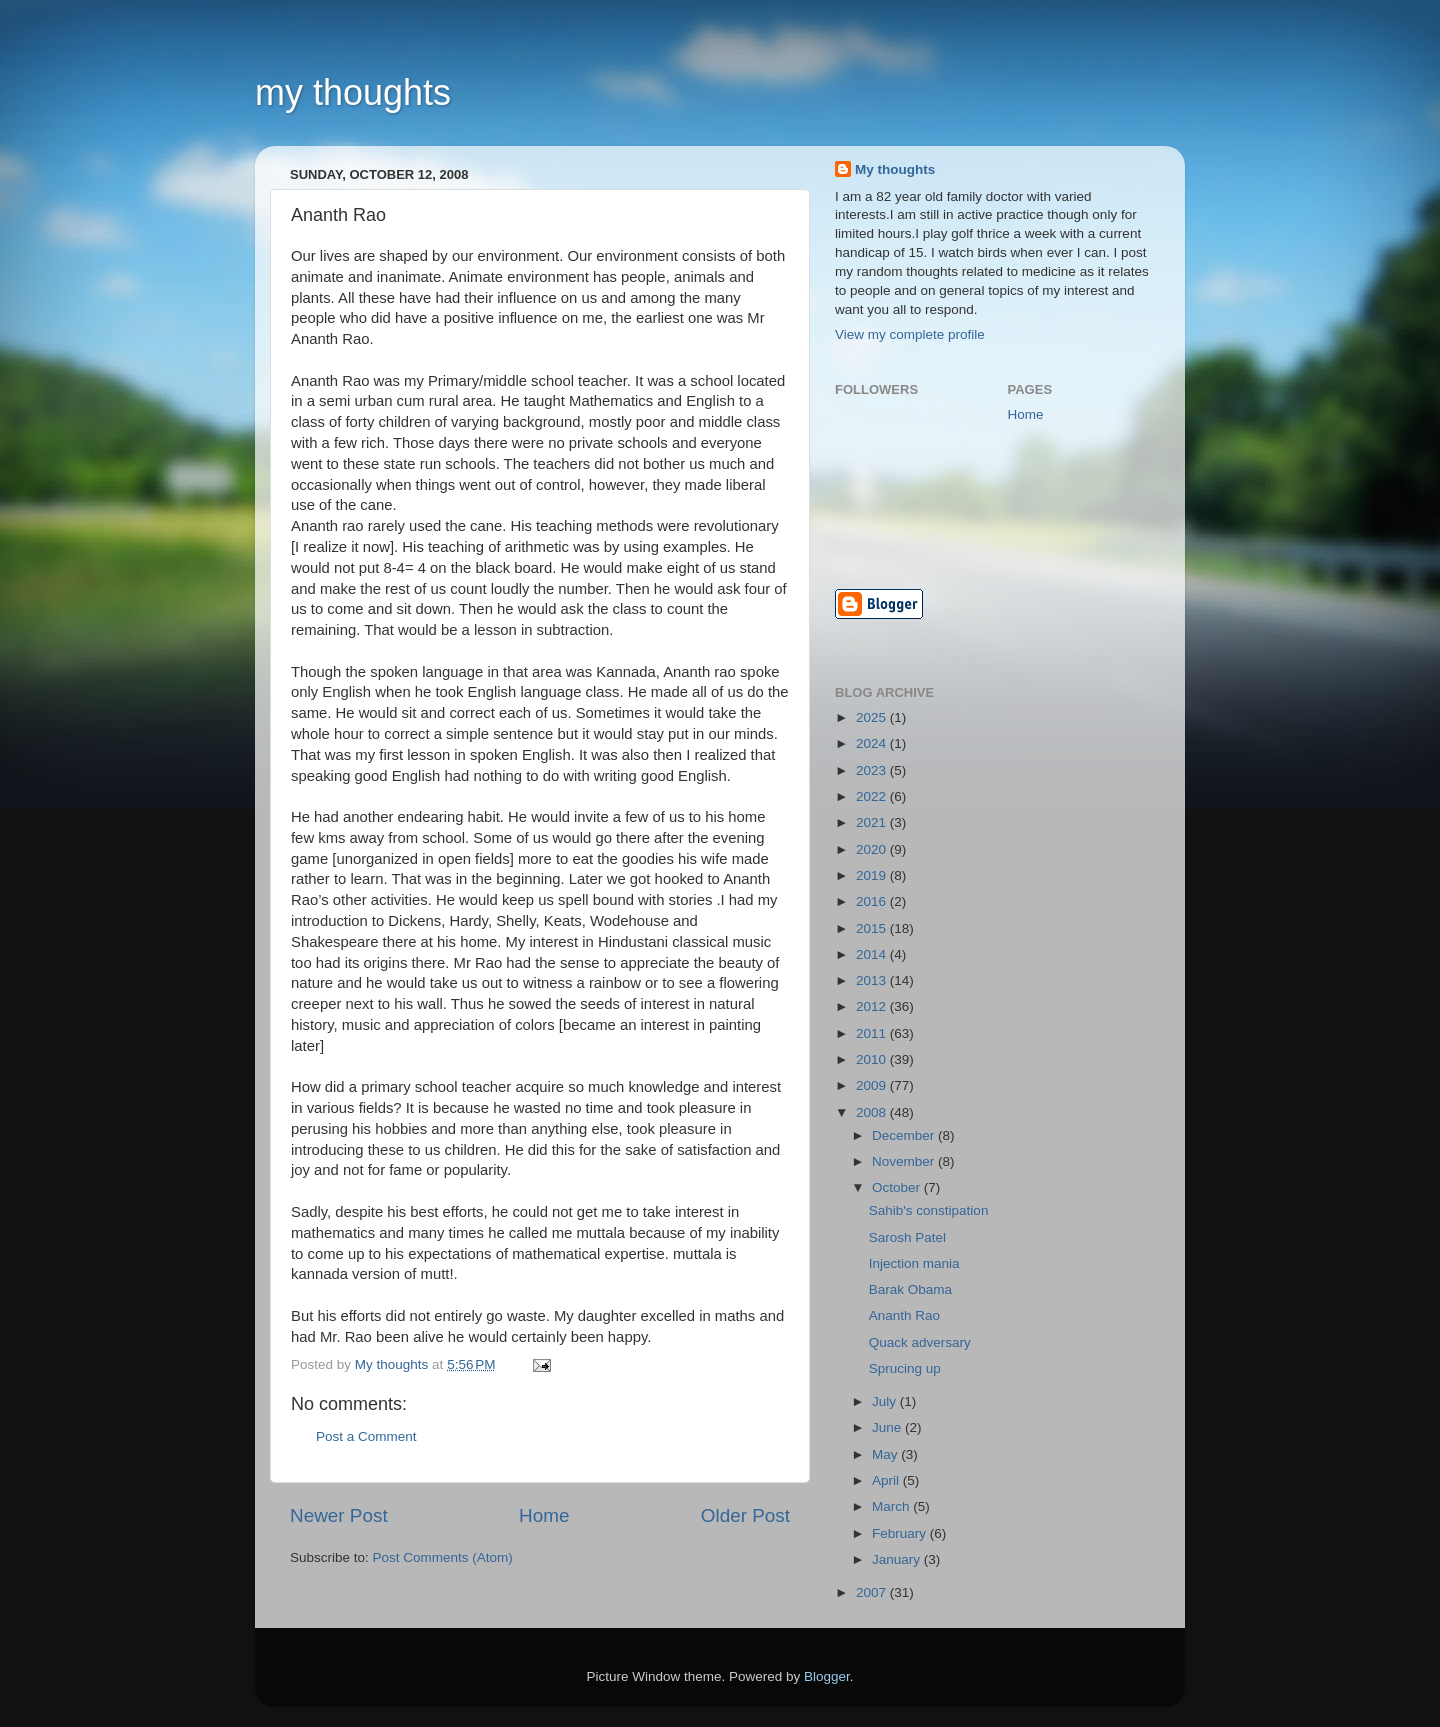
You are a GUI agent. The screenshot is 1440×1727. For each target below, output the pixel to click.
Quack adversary (920, 1342)
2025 (873, 717)
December (905, 1135)
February (901, 1533)
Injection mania (914, 1263)
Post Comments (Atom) (443, 1557)
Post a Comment (366, 1436)
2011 (873, 1033)
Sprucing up (905, 1368)
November (905, 1161)
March (892, 1506)
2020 (873, 849)
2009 (873, 1085)
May (886, 1454)
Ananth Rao (904, 1315)
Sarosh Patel (907, 1237)
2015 (873, 928)
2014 (873, 954)
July (886, 1401)
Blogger (827, 1676)
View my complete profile (910, 334)
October (898, 1187)
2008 (873, 1112)
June (888, 1427)
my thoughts (353, 92)
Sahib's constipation (929, 1210)
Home (544, 1515)
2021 (873, 822)
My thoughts (895, 169)
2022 (873, 796)
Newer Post (339, 1515)
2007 (873, 1592)
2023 (873, 770)
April (887, 1480)
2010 (873, 1059)
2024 (873, 743)
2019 (873, 875)
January (898, 1559)
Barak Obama (910, 1289)
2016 (873, 901)
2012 (873, 1006)
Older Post (745, 1515)
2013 (873, 980)
